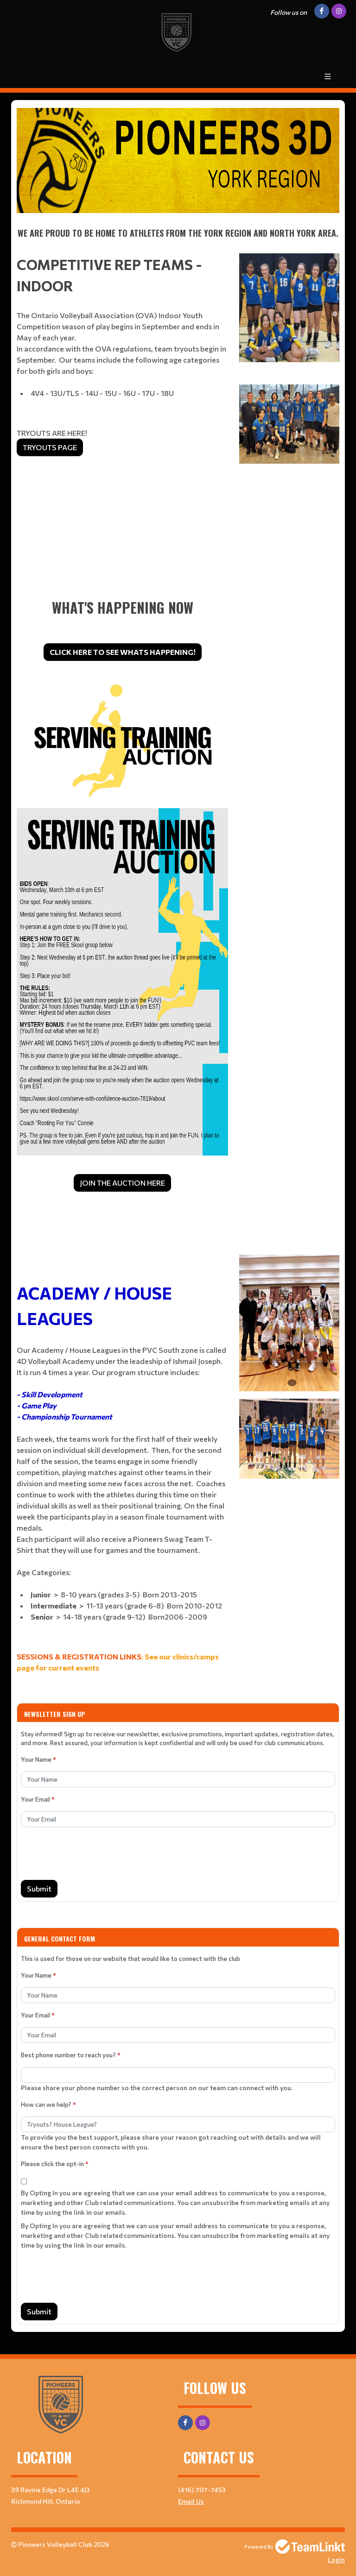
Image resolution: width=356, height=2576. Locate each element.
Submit (39, 1888)
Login (336, 2559)
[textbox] (178, 160)
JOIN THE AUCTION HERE (122, 1182)
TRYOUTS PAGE (50, 447)
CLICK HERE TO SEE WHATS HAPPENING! (123, 651)
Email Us (191, 2501)
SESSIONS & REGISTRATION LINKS (79, 1656)
